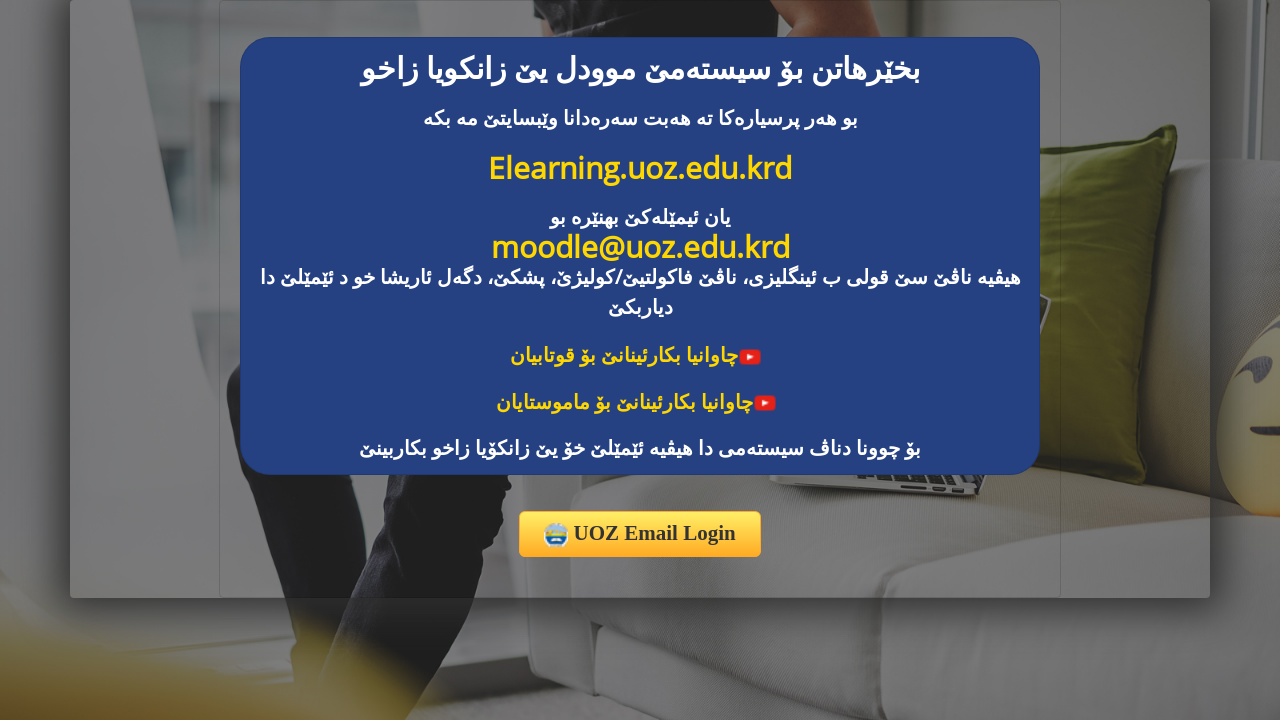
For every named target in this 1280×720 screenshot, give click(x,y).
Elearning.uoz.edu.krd (640, 167)
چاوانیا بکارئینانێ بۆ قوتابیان (636, 354)
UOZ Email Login (639, 534)
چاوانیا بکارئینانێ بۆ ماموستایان (636, 401)
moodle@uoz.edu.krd (640, 246)
